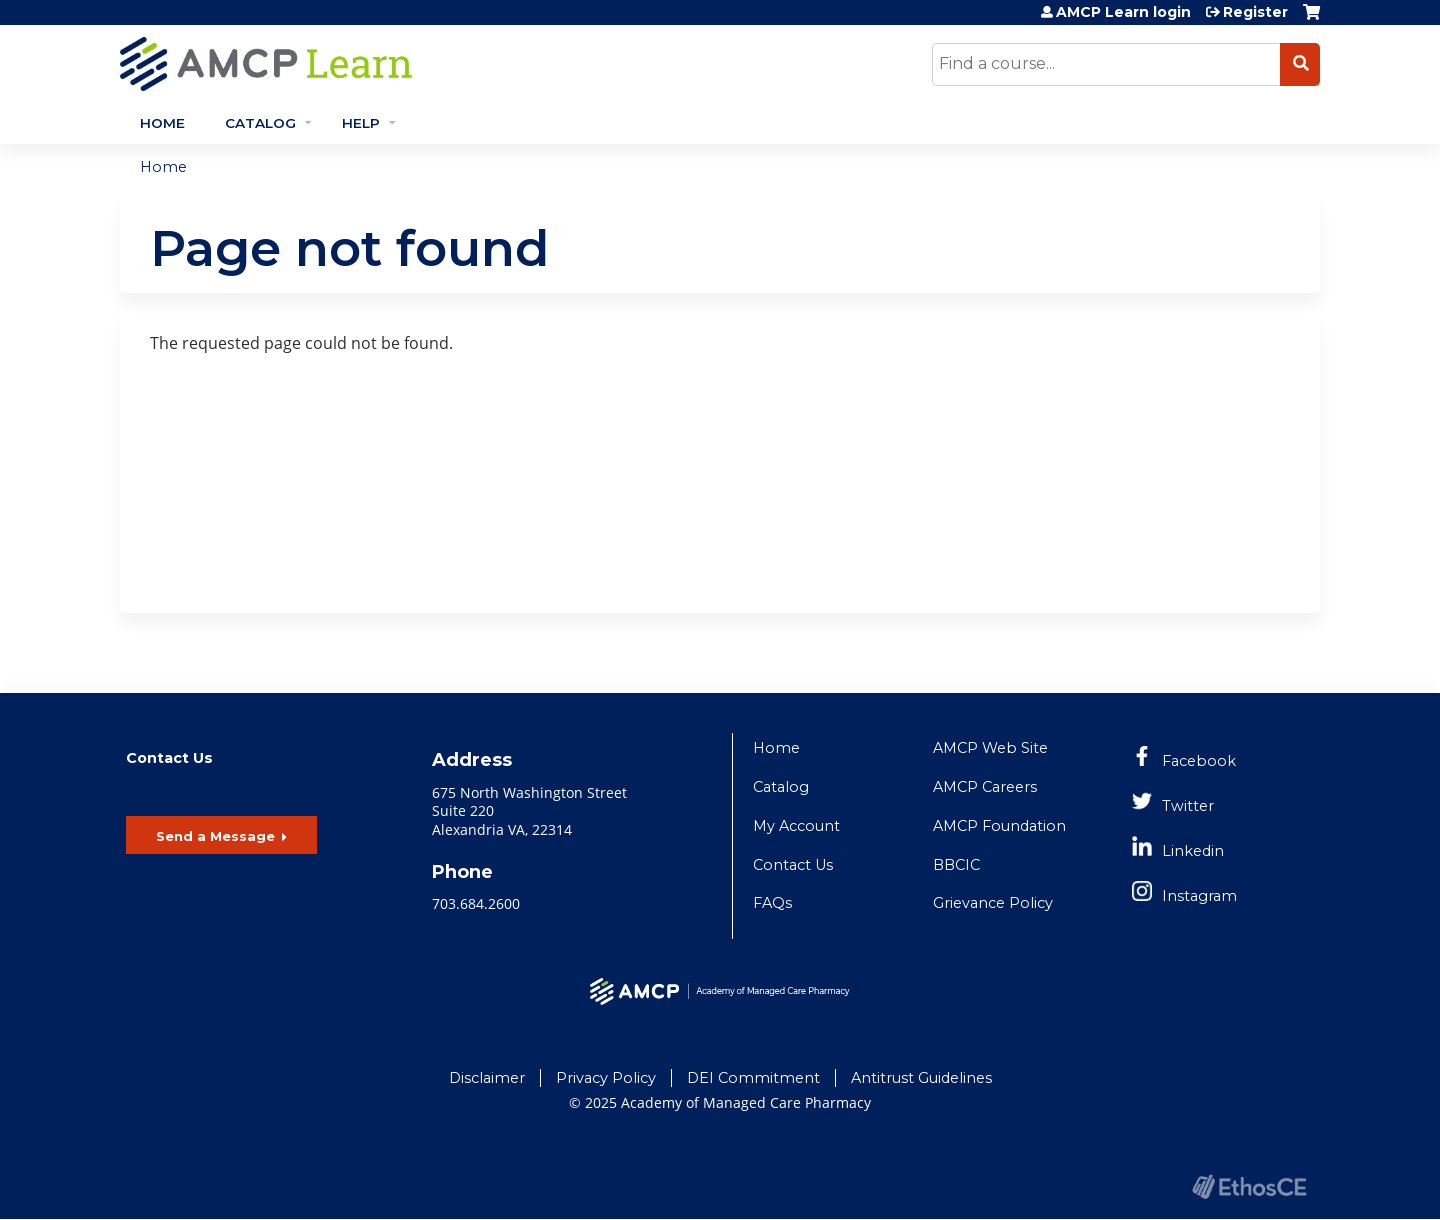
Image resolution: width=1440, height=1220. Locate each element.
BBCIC (956, 865)
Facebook (1199, 761)
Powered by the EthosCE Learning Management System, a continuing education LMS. (1249, 1186)
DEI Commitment (753, 1078)
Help (361, 123)
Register (1255, 12)
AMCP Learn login (1123, 12)
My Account (796, 826)
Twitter (1188, 806)
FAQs (772, 903)
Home (162, 123)
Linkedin (1193, 851)
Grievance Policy (993, 903)
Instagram (1199, 896)
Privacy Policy (606, 1078)
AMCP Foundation (999, 826)
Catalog (260, 123)
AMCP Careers (985, 787)
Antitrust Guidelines (921, 1078)
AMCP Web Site (990, 748)
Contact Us (793, 865)
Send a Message (215, 836)
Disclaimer (487, 1078)
